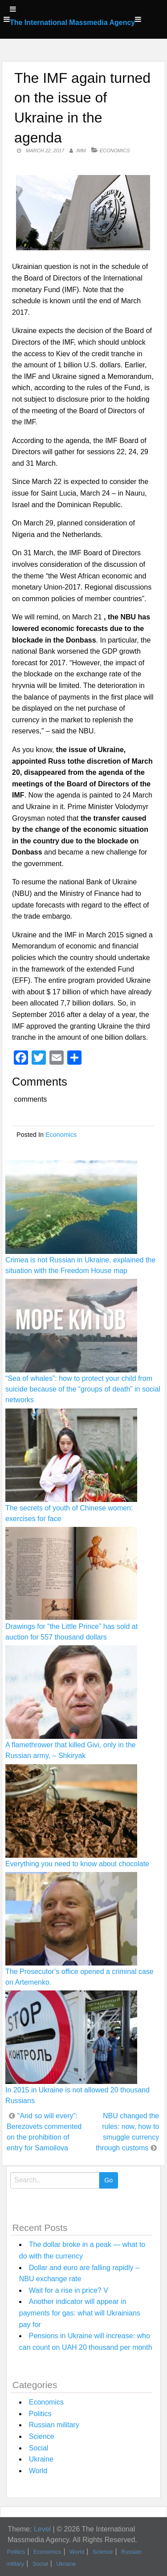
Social (39, 2448)
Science (41, 2436)
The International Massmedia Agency (72, 22)
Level (42, 2529)
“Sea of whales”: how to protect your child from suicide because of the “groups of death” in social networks (82, 1389)
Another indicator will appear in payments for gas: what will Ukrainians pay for (79, 2313)
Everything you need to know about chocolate (77, 1864)
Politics (40, 2413)
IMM (81, 150)
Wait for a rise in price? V (68, 2290)
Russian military (54, 2425)
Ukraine (41, 2459)
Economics (115, 150)
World (38, 2470)
